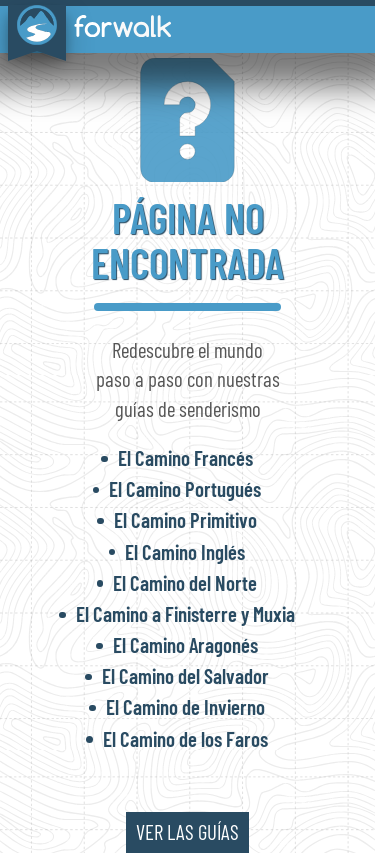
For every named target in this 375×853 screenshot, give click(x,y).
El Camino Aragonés (185, 644)
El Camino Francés (185, 457)
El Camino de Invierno (185, 706)
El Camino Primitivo (185, 519)
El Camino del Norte (185, 582)
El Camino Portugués (185, 488)
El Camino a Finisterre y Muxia (185, 613)
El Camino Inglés (185, 551)
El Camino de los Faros (185, 738)
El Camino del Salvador (185, 675)
